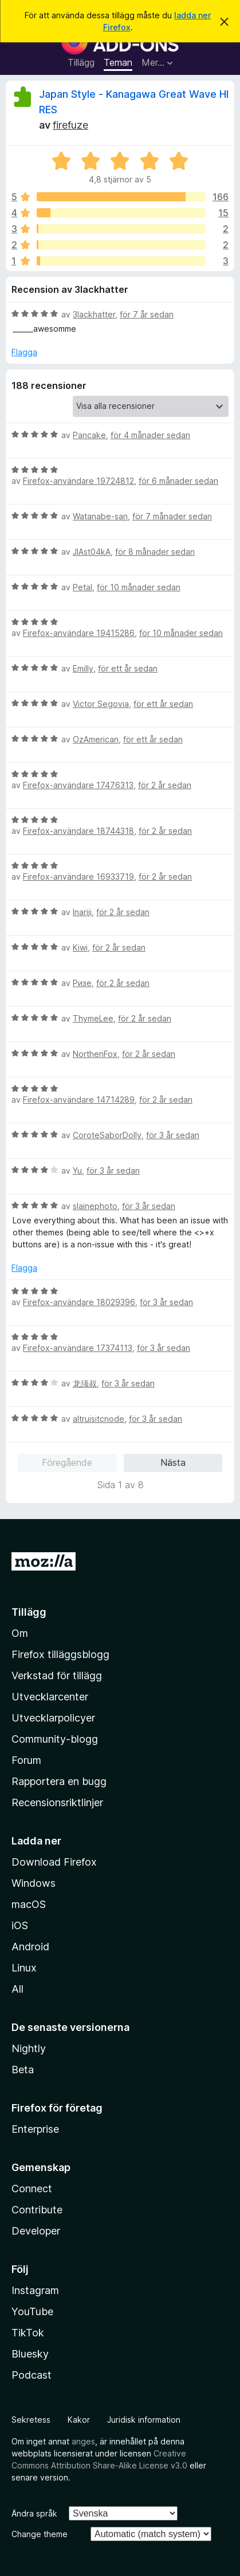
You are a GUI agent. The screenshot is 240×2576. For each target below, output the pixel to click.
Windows (33, 1883)
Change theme (39, 2534)
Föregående (67, 1462)
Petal (82, 587)
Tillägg (81, 62)
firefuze (70, 125)
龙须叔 (85, 1383)
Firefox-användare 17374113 (77, 1348)
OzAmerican (96, 739)
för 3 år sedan (172, 1135)
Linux (24, 1968)
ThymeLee (93, 1018)
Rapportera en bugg (59, 1781)
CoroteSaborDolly (107, 1135)
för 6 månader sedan (178, 481)
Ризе (82, 983)
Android (30, 1947)
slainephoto (95, 1206)
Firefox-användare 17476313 (78, 785)
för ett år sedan (128, 668)
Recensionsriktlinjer (57, 1802)
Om (19, 1633)
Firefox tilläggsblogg (60, 1654)
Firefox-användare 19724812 (78, 481)
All (17, 1989)
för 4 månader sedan (150, 435)
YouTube (32, 2311)
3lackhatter (94, 314)
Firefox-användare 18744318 (78, 831)
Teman (118, 62)
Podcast (31, 2375)
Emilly (83, 668)
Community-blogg (54, 1739)
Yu (77, 1170)
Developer (35, 2231)
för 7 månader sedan (172, 516)
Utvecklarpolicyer (53, 1718)
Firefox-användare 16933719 (78, 876)
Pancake (89, 435)
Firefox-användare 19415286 (79, 633)
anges (83, 2441)
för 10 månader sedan (138, 587)
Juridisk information (143, 2419)
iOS (19, 1925)
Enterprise (35, 2129)
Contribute (36, 2210)
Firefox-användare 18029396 (79, 1302)
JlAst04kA (92, 551)
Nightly (28, 2048)
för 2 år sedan (164, 785)
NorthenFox (95, 1054)
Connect (31, 2189)
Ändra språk (34, 2513)
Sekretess (30, 2419)
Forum (26, 1760)
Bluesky (30, 2354)
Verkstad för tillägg (56, 1675)
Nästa (173, 1462)
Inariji (82, 912)
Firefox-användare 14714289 (79, 1099)
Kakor (79, 2419)
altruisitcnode (98, 1419)
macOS (28, 1904)
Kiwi (80, 947)
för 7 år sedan (147, 314)
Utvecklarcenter (49, 1697)
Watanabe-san (100, 516)
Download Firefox (54, 1862)
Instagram (35, 2290)
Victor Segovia (101, 704)
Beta (22, 2070)
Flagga (24, 352)
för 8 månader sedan (155, 551)
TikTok (27, 2333)
